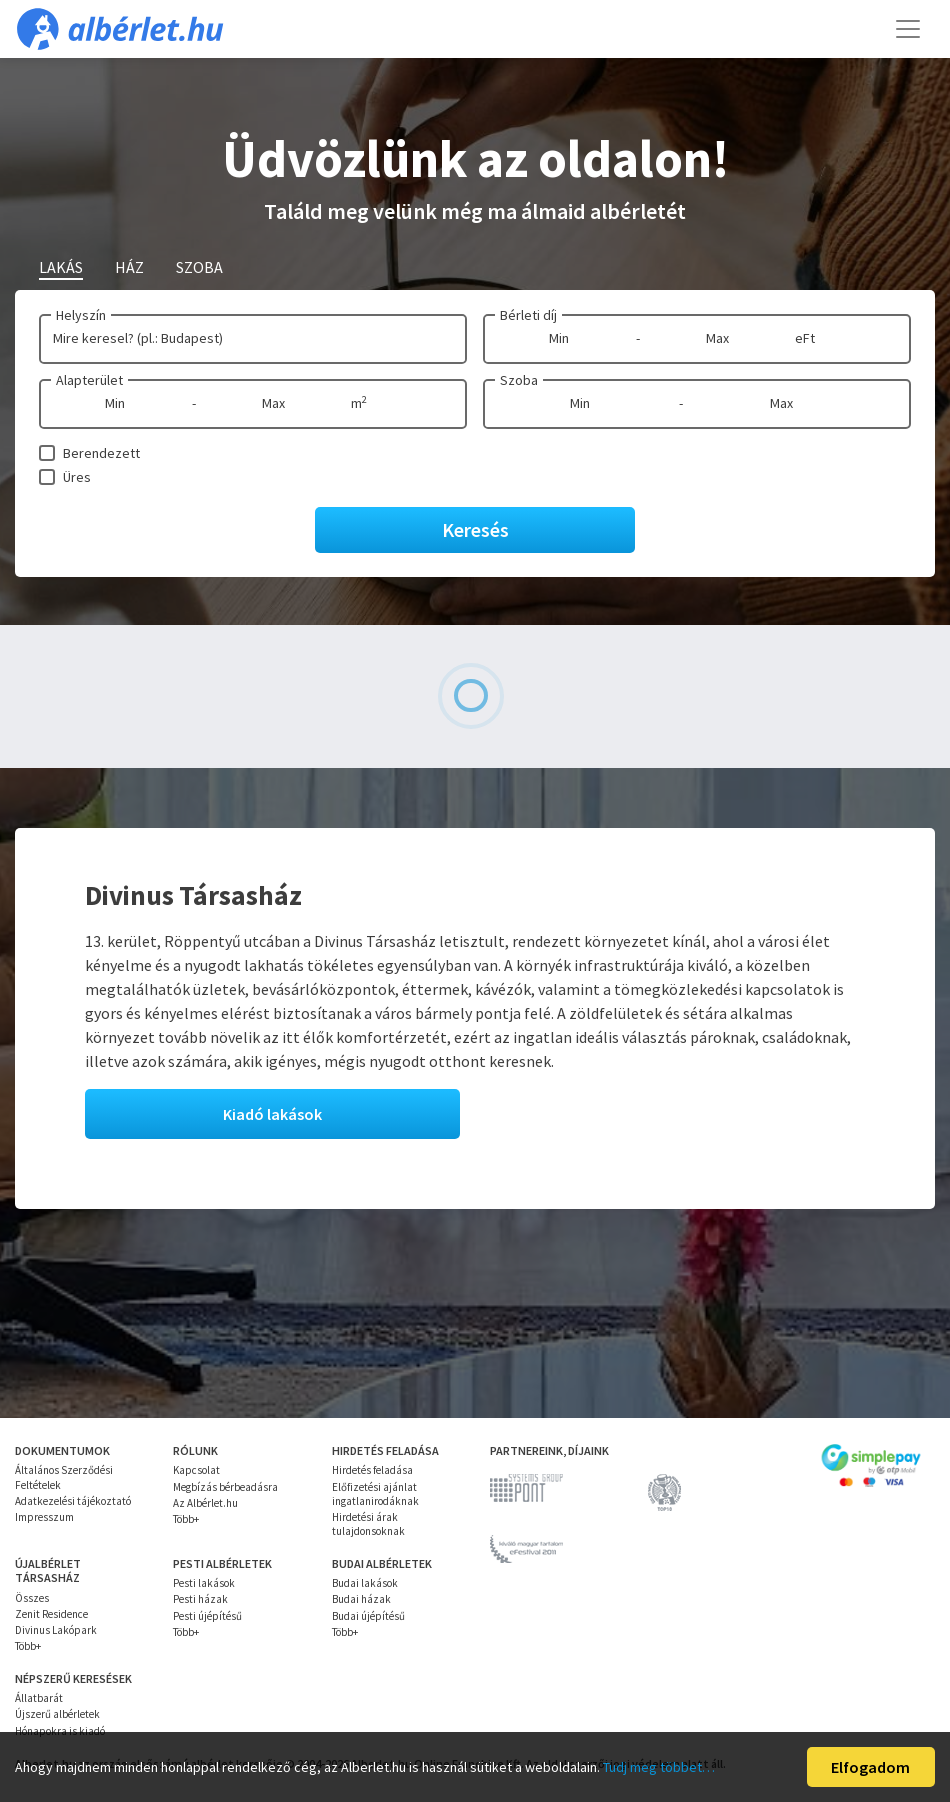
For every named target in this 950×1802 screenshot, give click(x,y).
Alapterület (89, 380)
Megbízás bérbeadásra (225, 1487)
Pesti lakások (204, 1583)
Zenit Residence (51, 1614)
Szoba (519, 380)
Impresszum (44, 1517)
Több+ (186, 1519)
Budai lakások (365, 1583)
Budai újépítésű (368, 1616)
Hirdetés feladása (372, 1470)
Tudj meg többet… (659, 1767)
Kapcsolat (196, 1470)
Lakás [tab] (61, 267)
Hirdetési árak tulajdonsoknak (368, 1524)
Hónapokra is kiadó (60, 1731)
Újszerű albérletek (57, 1714)
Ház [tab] (129, 267)
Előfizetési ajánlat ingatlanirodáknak (375, 1494)
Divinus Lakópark (56, 1630)
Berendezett (101, 453)
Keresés (475, 529)
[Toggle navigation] (908, 29)
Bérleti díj (528, 315)
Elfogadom (870, 1767)
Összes (32, 1598)
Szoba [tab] (199, 267)
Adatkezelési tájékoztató (73, 1501)
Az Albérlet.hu (205, 1503)
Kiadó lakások (272, 1114)
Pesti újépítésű (207, 1616)
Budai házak (361, 1599)
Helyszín (81, 315)
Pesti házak (200, 1599)
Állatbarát (39, 1698)
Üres (77, 477)
